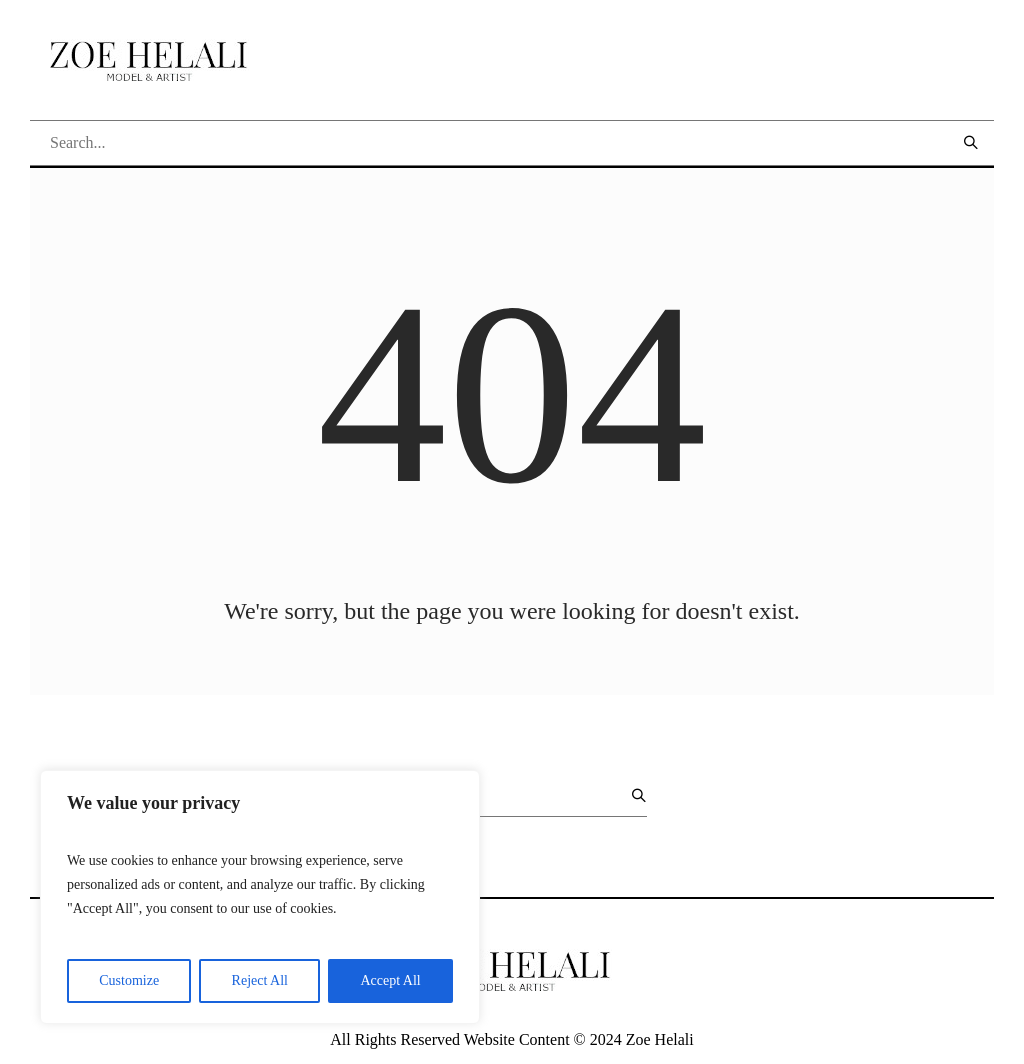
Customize (129, 980)
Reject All (260, 980)
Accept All (390, 980)
